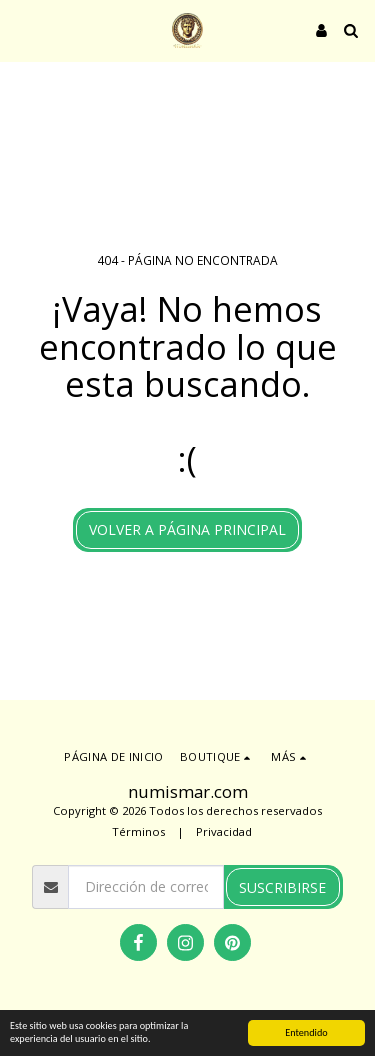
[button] (22, 29)
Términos (138, 831)
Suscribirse (282, 887)
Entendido (306, 1032)
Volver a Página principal (187, 529)
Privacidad (224, 831)
